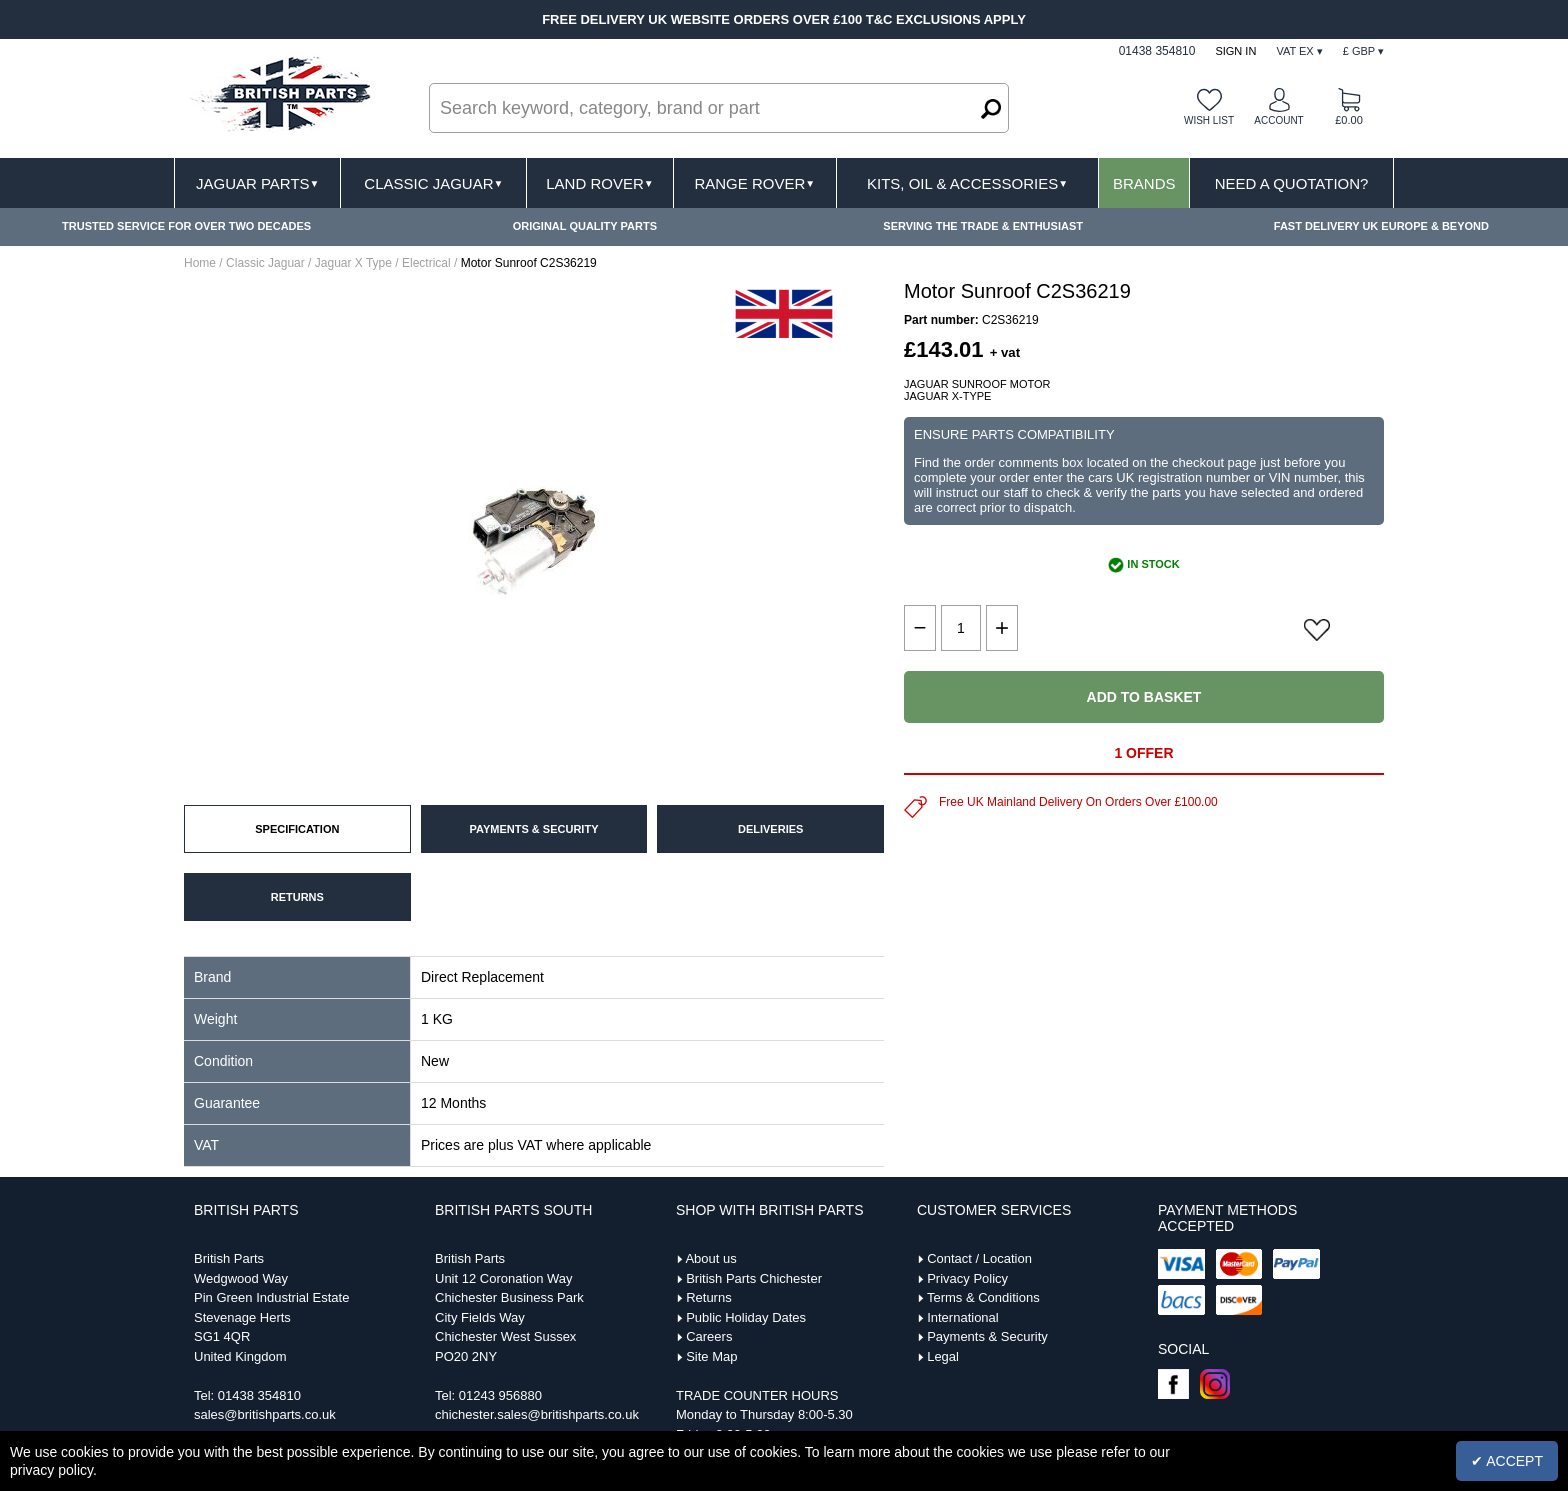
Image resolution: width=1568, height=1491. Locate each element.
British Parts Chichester (754, 1278)
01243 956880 (500, 1395)
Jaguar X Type (353, 263)
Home (200, 263)
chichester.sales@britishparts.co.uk (537, 1414)
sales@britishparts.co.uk (265, 1414)
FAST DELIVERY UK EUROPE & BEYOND (1381, 226)
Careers (709, 1336)
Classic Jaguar (433, 183)
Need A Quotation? (1292, 183)
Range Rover (754, 183)
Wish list (1209, 120)
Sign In (1235, 51)
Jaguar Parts (258, 183)
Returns (709, 1297)
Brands (1144, 183)
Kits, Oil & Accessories (967, 183)
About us (710, 1258)
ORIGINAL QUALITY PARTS (585, 226)
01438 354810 (259, 1395)
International (963, 1317)
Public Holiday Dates (746, 1317)
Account (1278, 120)
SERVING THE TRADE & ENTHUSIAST (983, 226)
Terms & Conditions (983, 1297)
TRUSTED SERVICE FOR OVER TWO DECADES (186, 226)
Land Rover (599, 183)
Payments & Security (987, 1336)
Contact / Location (979, 1258)
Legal (943, 1356)
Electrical (426, 263)
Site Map (711, 1356)
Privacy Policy (967, 1278)
